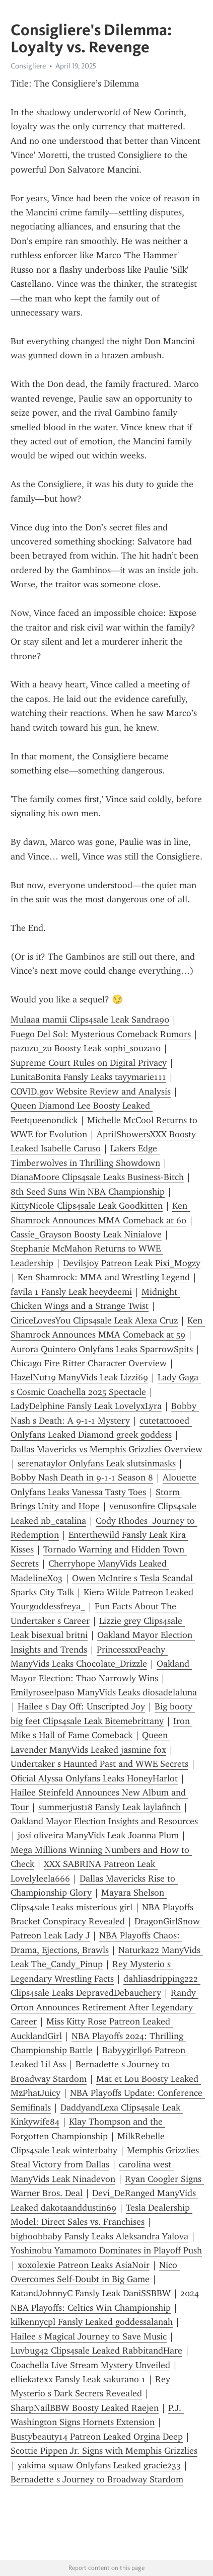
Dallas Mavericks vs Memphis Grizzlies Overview (106, 1449)
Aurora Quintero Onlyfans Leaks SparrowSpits (102, 1349)
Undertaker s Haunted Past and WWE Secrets (99, 1763)
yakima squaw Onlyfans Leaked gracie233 (99, 2465)
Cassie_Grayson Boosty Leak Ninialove (86, 1234)
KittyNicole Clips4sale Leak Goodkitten (87, 1205)
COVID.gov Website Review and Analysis (91, 1091)
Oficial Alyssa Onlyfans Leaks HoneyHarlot (94, 1778)
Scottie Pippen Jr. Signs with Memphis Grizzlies (104, 2450)
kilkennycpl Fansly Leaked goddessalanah (92, 2321)
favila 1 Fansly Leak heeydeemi (71, 1291)
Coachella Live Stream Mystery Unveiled (90, 2365)
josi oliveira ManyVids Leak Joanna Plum (98, 1835)
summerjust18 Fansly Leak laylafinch (109, 1807)
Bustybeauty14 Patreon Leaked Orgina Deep (97, 2436)
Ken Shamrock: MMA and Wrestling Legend (104, 1277)
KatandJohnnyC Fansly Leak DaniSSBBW (91, 2293)
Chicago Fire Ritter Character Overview (89, 1363)
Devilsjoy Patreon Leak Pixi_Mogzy (131, 1263)
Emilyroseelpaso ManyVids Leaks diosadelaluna (104, 1692)
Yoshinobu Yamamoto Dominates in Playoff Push (106, 2250)
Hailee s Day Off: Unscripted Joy (81, 1706)
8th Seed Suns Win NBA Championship (88, 1191)
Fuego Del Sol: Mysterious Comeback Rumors (101, 1034)
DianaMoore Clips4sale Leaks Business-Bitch (97, 1177)
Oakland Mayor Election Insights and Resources (104, 1821)
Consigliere (28, 65)
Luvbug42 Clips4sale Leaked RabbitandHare (96, 2350)
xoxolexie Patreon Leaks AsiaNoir (84, 2265)
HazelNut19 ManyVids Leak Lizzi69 (79, 1377)
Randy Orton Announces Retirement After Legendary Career (104, 2007)
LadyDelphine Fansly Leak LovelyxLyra (86, 1406)
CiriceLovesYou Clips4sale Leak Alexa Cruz (94, 1320)
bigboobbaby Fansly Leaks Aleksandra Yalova (99, 2236)
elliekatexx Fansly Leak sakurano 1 (78, 2379)
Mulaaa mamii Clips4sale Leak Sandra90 (90, 1019)
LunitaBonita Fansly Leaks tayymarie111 (88, 1076)
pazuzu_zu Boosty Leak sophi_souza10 (86, 1048)
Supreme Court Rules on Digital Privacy (89, 1062)
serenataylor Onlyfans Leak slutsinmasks (97, 1463)
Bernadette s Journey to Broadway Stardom (97, 2479)
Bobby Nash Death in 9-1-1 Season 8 (82, 1477)
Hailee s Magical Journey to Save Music (89, 2336)
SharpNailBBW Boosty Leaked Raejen (85, 2407)
